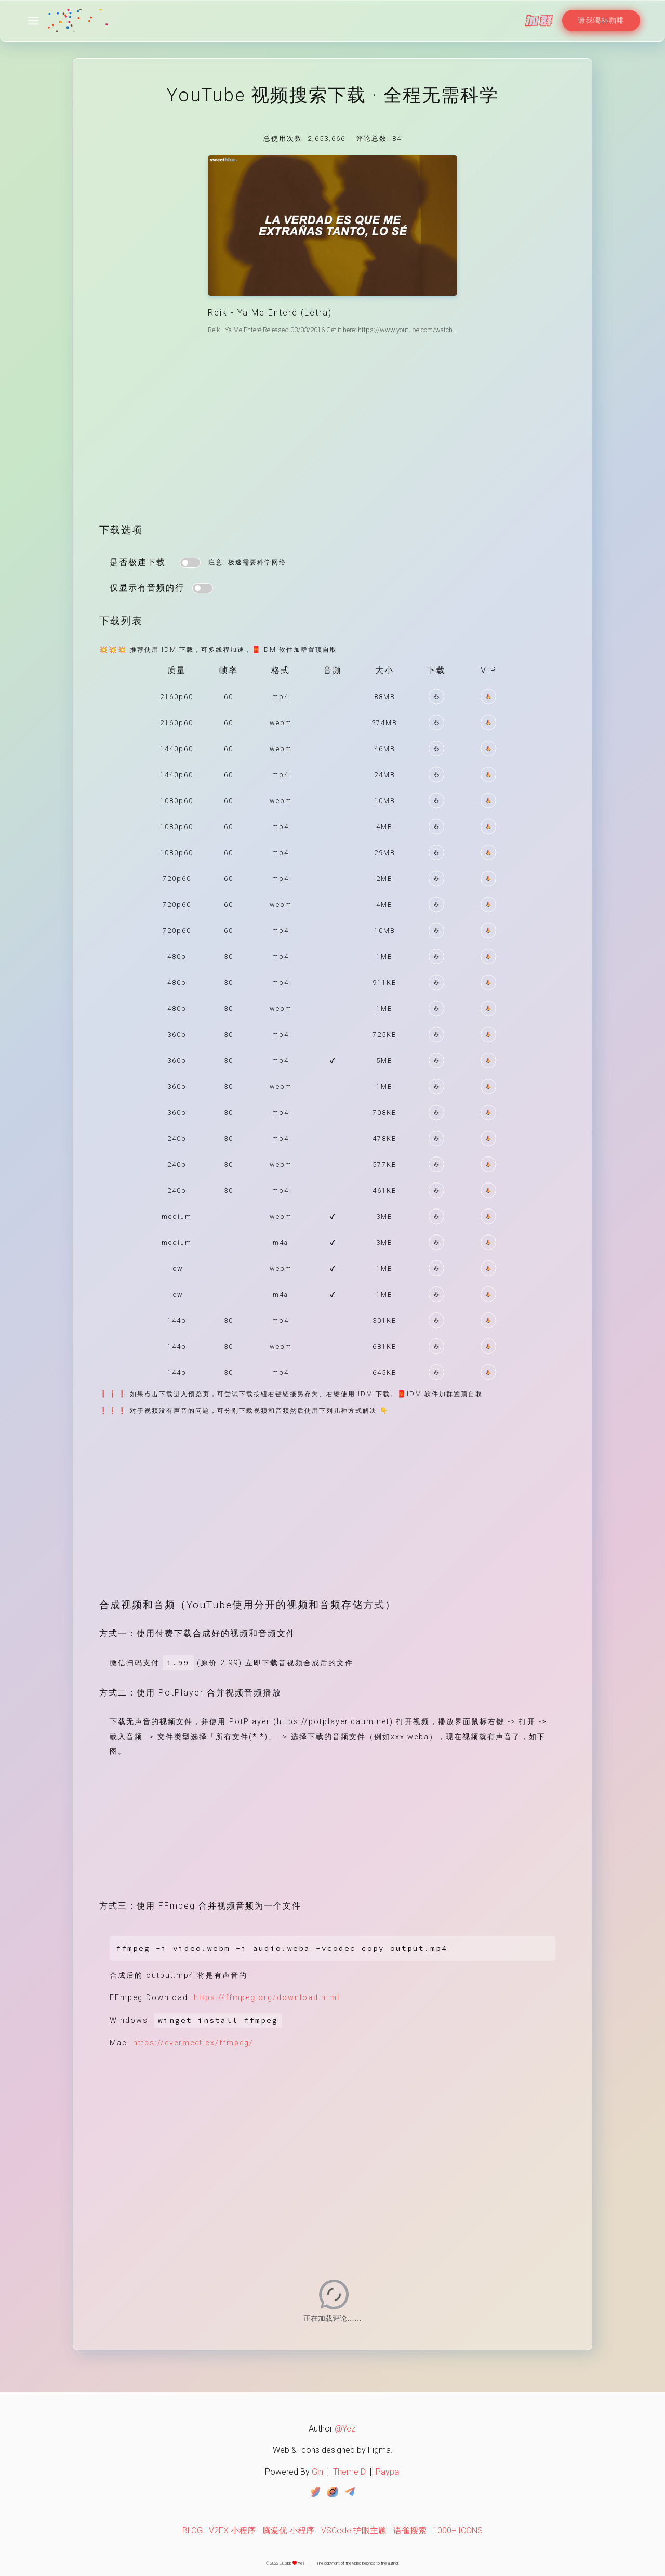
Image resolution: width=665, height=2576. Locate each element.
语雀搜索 (410, 2530)
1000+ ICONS (458, 2530)
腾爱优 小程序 (288, 2530)
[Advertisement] (332, 437)
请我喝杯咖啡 (601, 20)
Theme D (349, 2472)
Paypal (388, 2472)
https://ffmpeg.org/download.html (267, 1997)
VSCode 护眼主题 (354, 2530)
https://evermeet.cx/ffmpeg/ (193, 2043)
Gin (317, 2472)
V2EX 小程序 (232, 2530)
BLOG (192, 2530)
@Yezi (346, 2429)
